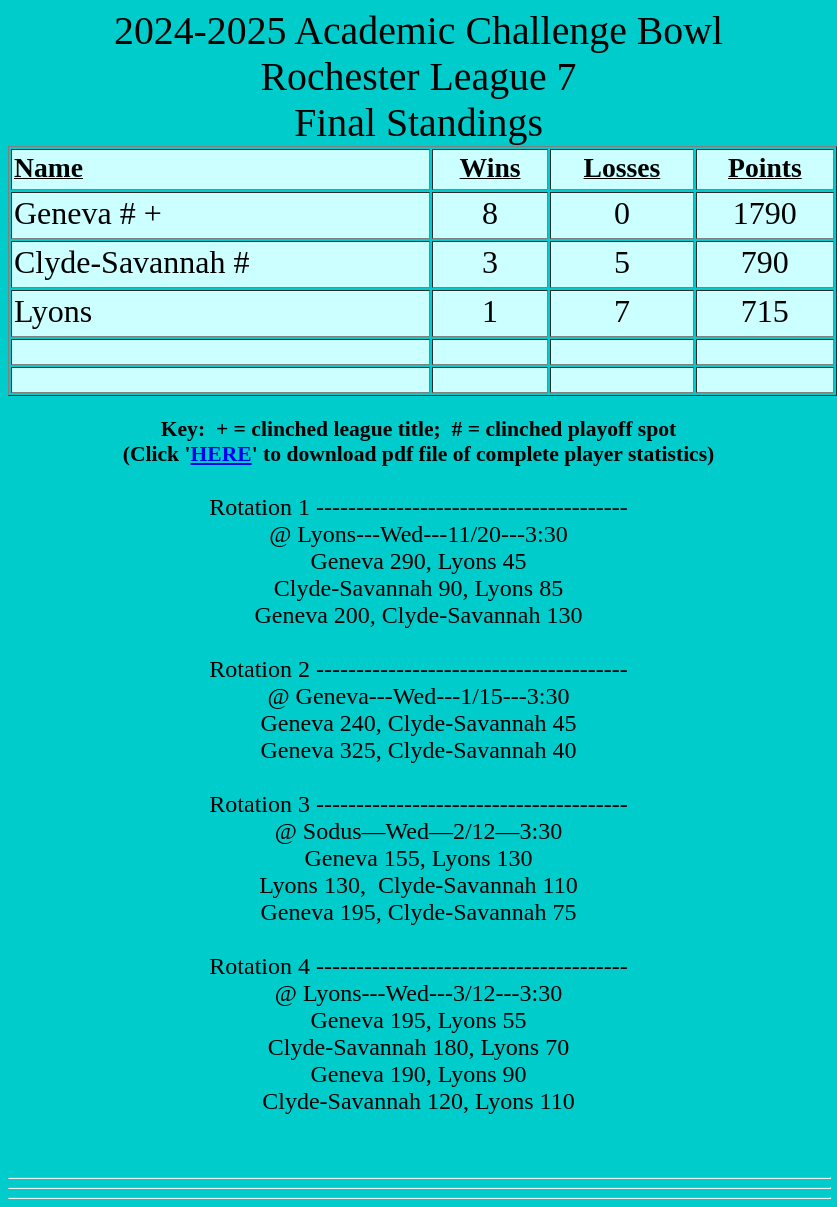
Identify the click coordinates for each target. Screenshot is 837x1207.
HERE (220, 454)
